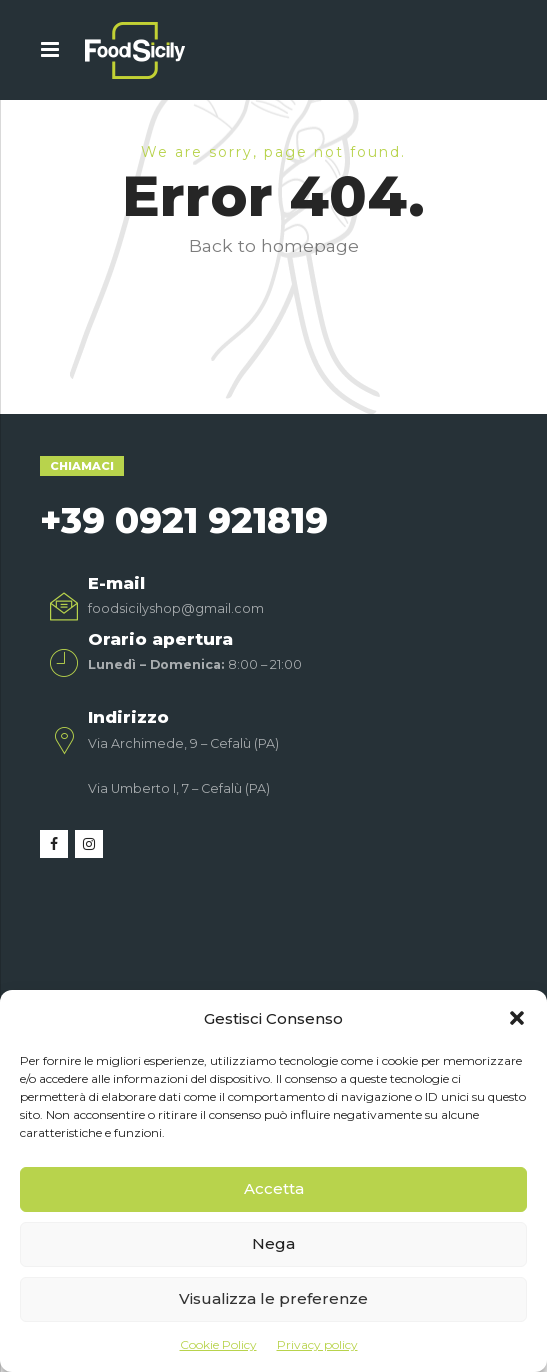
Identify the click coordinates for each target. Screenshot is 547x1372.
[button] (517, 1018)
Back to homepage (274, 245)
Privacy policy (317, 1344)
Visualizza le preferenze (273, 1298)
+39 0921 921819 (184, 520)
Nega (273, 1243)
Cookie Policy (218, 1344)
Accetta (274, 1188)
